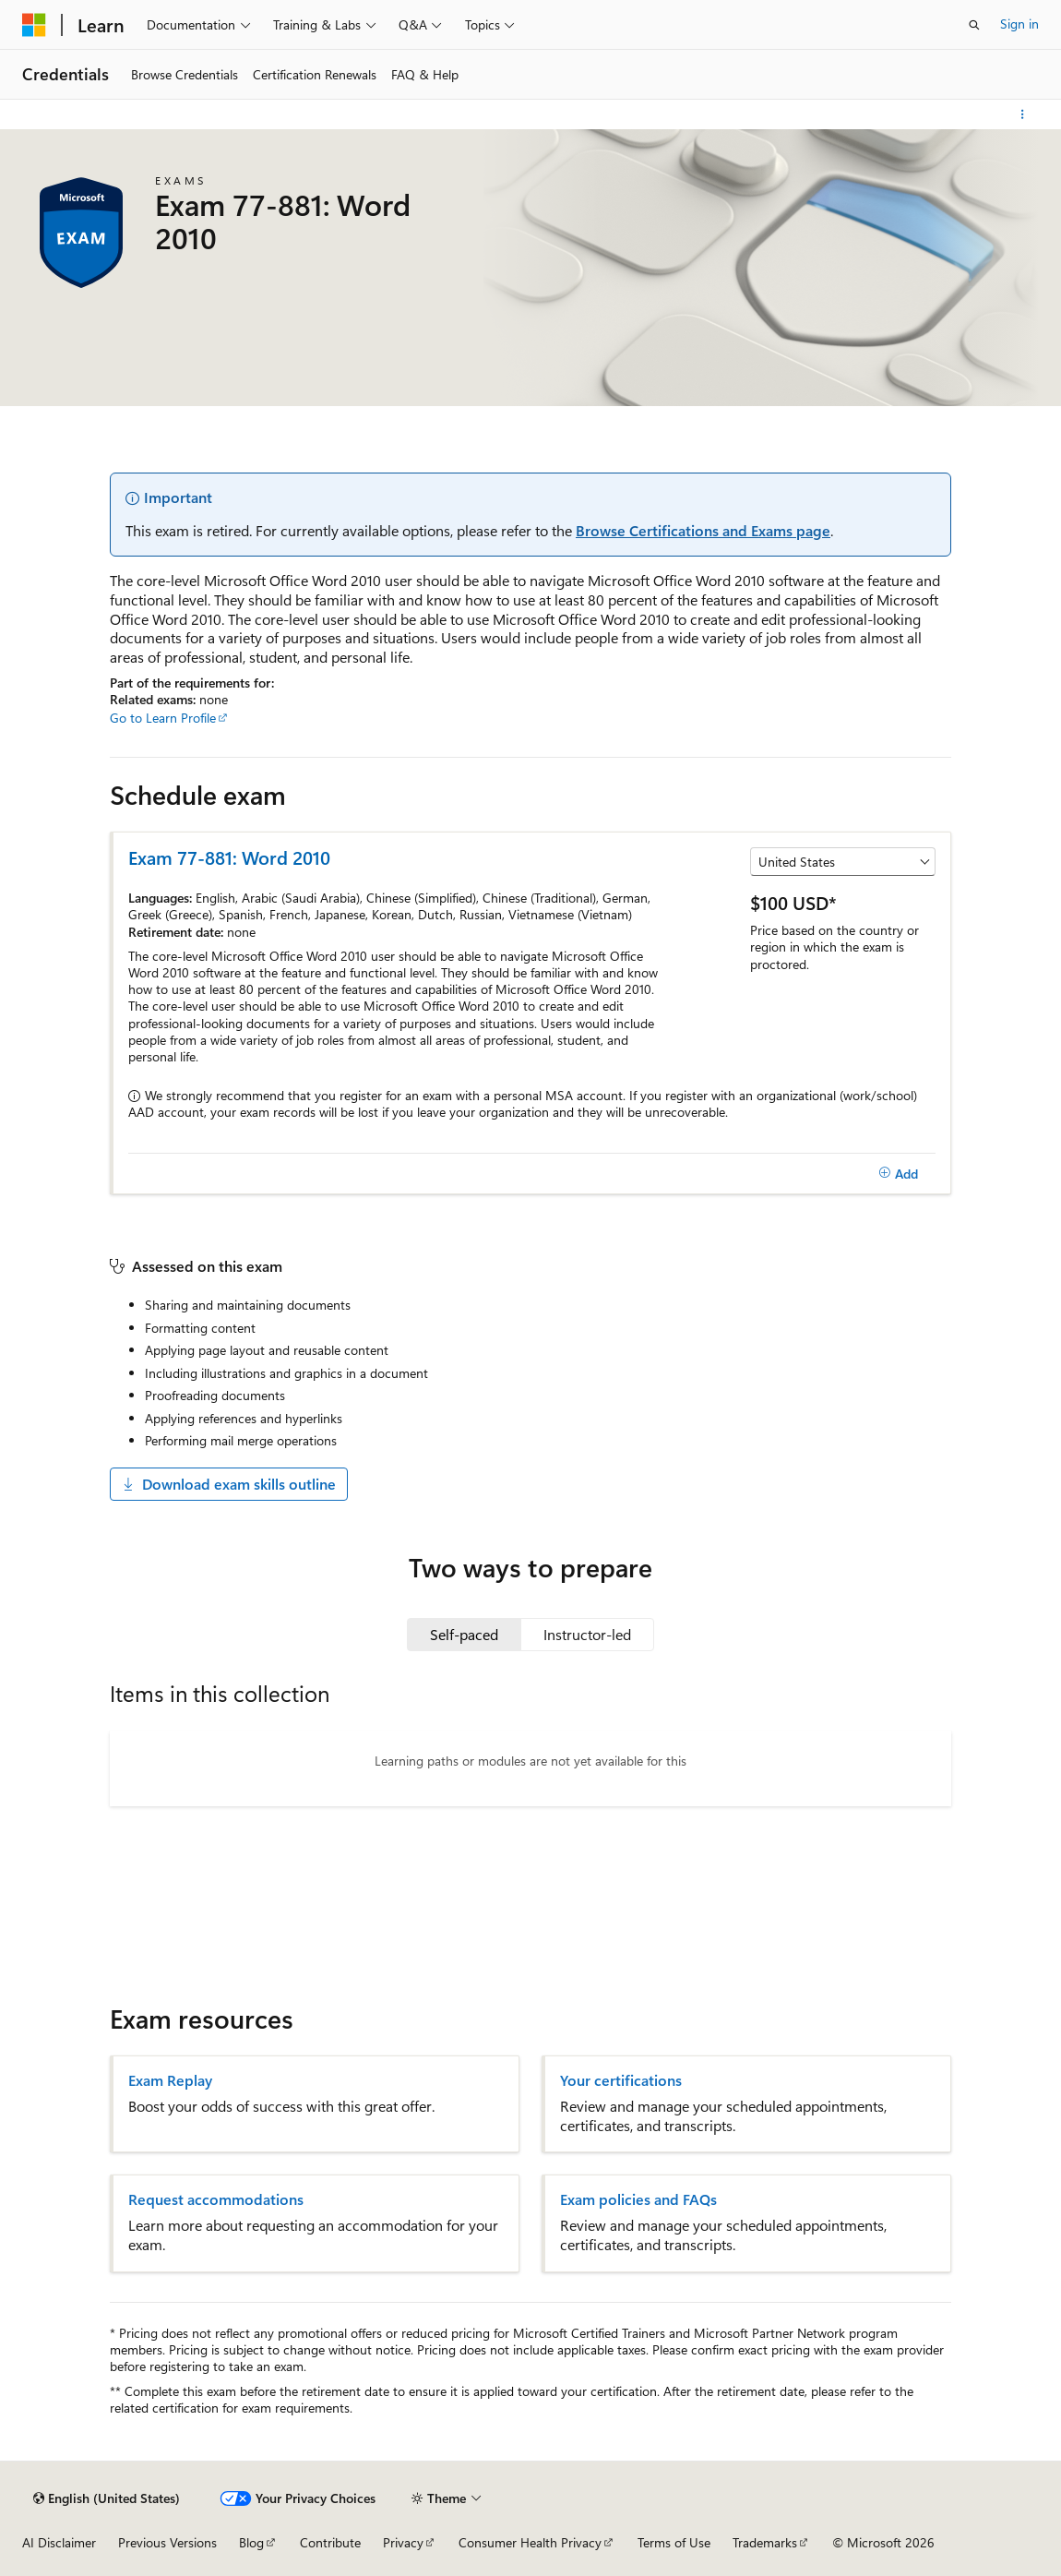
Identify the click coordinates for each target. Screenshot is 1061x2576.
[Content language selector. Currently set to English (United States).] (106, 2498)
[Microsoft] (34, 25)
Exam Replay (170, 2080)
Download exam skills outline (229, 1483)
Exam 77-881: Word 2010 (229, 857)
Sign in (1019, 23)
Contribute (330, 2542)
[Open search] (974, 25)
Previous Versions (167, 2542)
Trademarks (765, 2542)
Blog (251, 2542)
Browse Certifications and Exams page (703, 530)
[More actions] (1023, 114)
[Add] (898, 1174)
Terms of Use (674, 2542)
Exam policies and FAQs (638, 2199)
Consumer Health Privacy (530, 2542)
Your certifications (621, 2080)
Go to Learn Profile (163, 717)
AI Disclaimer (59, 2542)
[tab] (464, 1634)
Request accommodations (216, 2199)
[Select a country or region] (843, 862)
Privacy (403, 2542)
